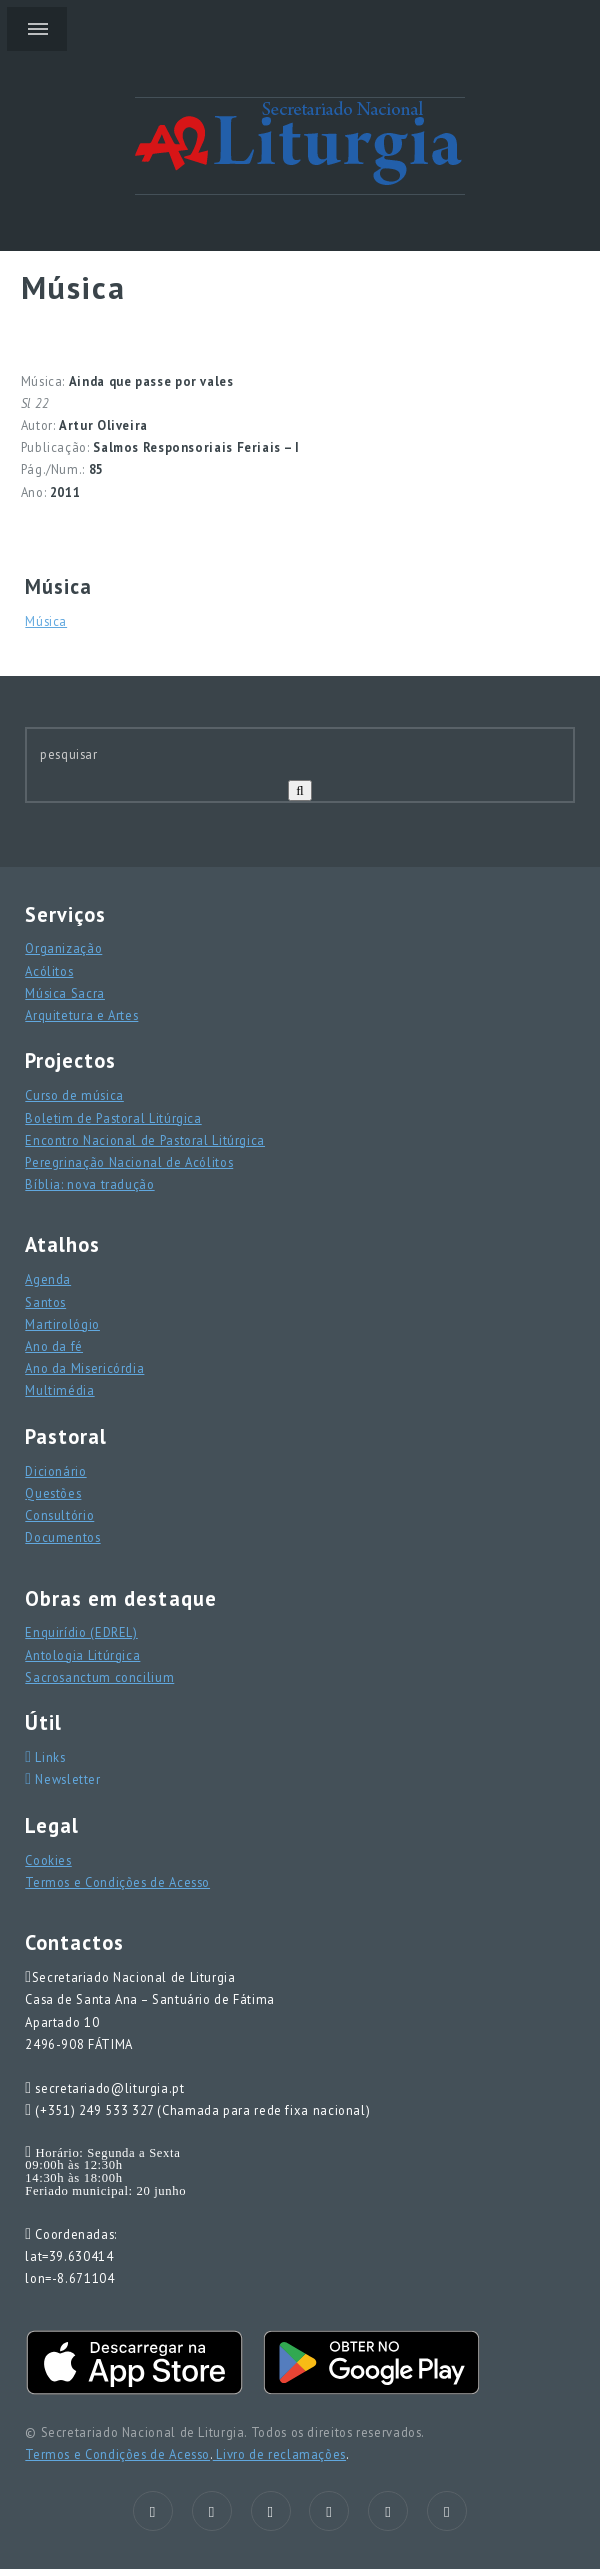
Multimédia (59, 1390)
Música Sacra (65, 993)
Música (46, 621)
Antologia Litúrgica (82, 1655)
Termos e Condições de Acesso (117, 1882)
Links (49, 1757)
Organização (63, 948)
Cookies (48, 1860)
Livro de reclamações (279, 2454)
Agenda (48, 1279)
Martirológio (62, 1324)
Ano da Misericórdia (84, 1368)
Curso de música (74, 1095)
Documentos (62, 1537)
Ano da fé (54, 1346)
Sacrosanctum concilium (99, 1677)
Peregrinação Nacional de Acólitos (129, 1162)
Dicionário (55, 1471)
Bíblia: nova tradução (89, 1184)
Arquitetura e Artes (81, 1015)
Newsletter (66, 1779)
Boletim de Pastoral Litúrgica (113, 1118)
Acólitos (49, 971)
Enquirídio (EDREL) (81, 1632)
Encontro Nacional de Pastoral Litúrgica (145, 1140)
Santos (45, 1302)
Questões (53, 1493)
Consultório (59, 1515)
